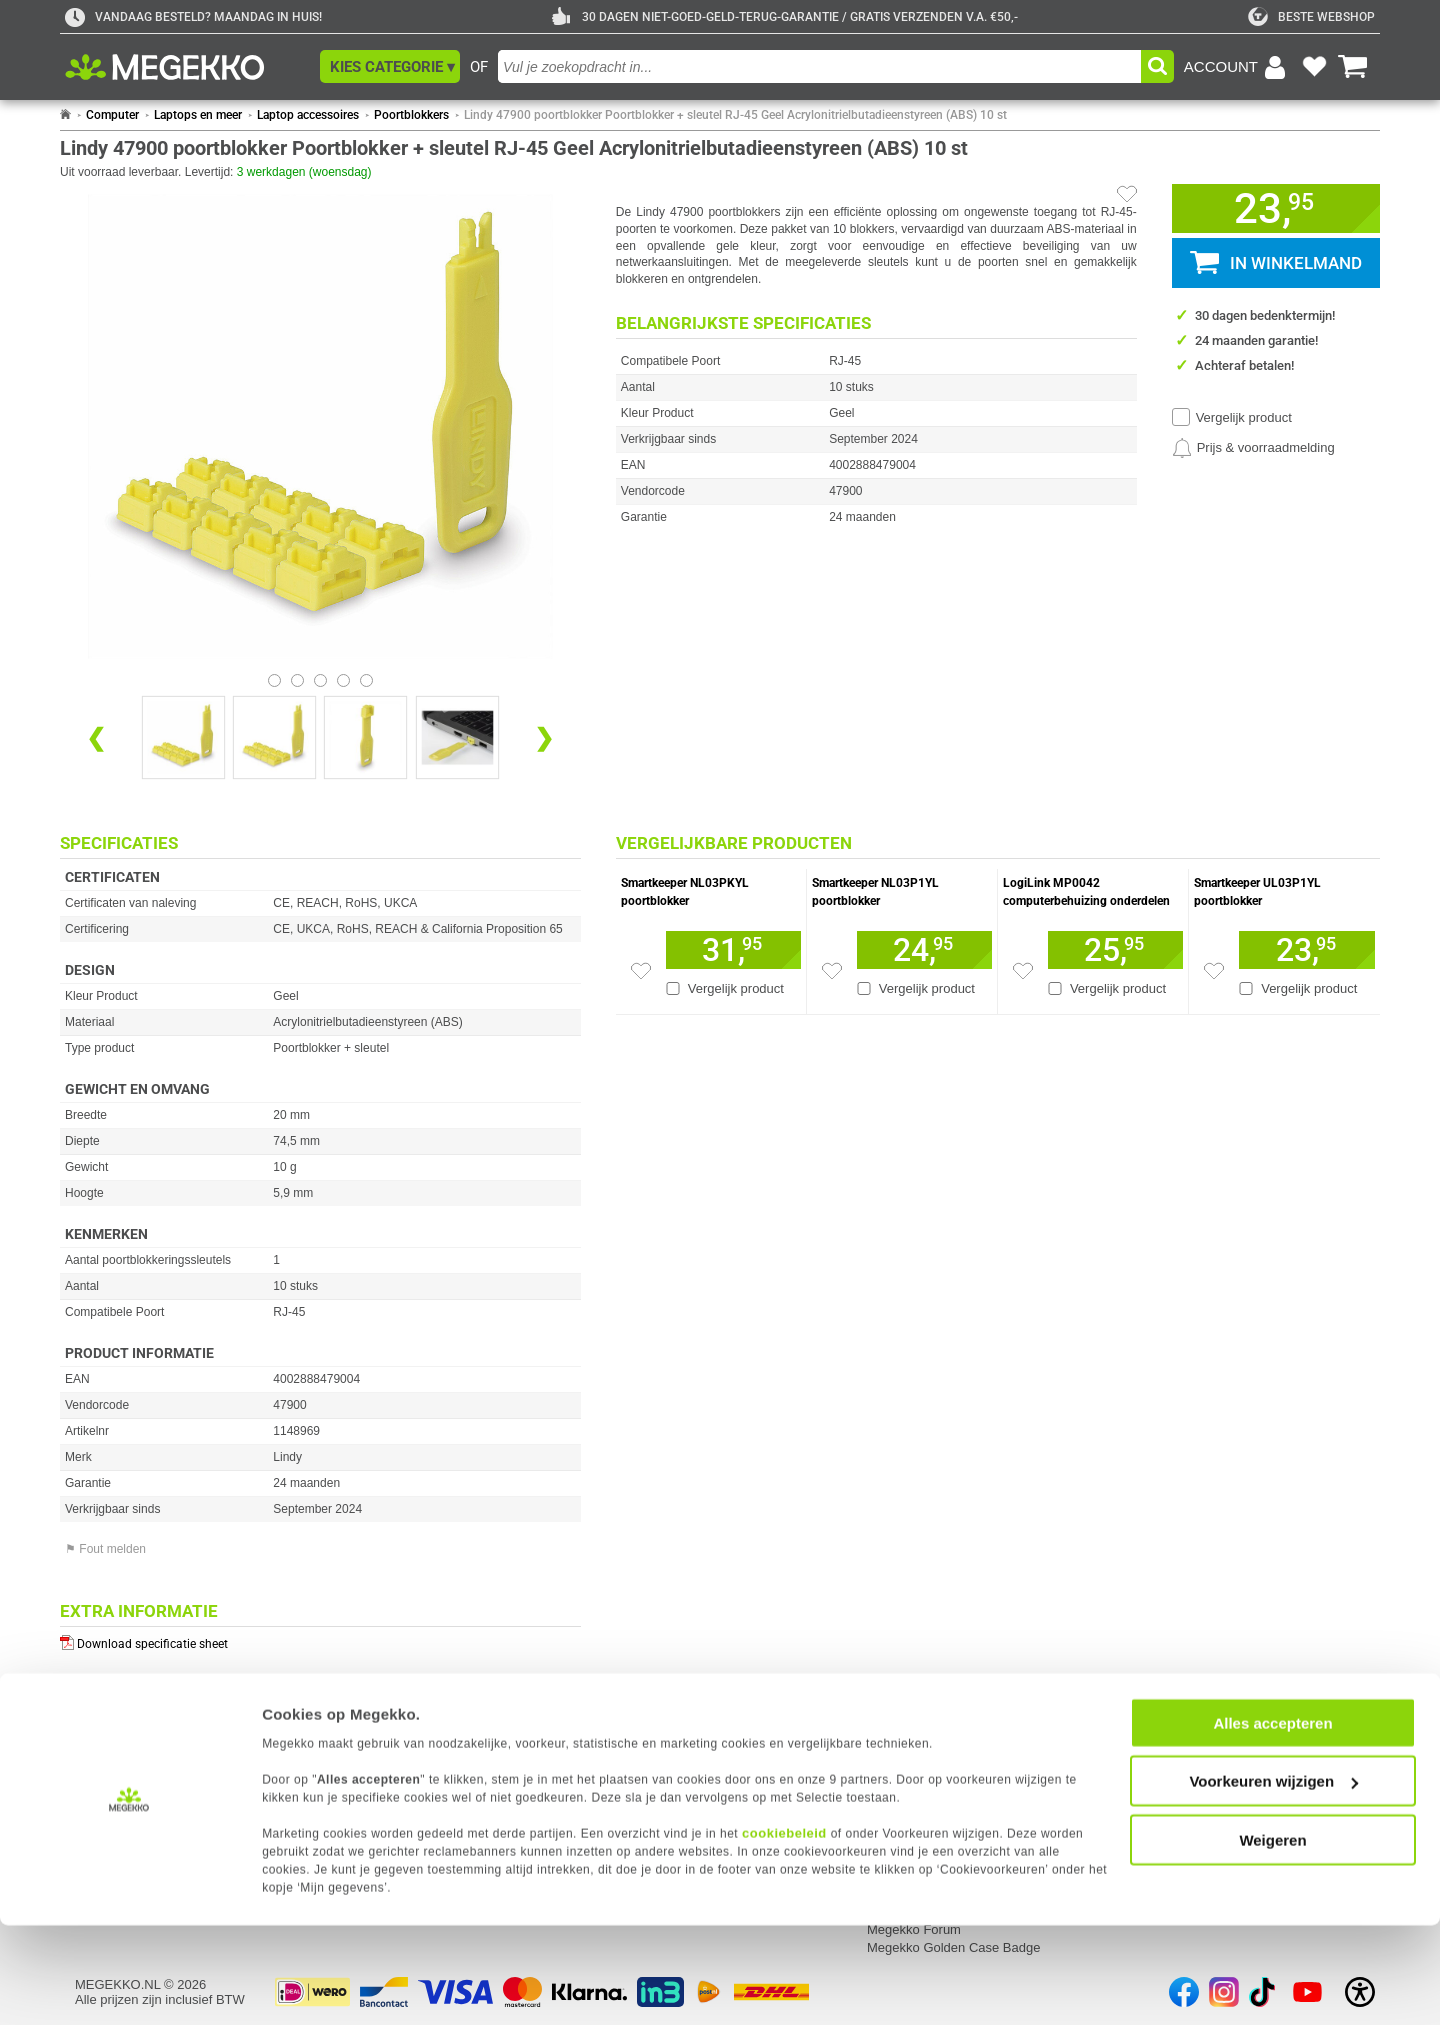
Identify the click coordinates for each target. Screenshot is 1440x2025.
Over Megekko (909, 1731)
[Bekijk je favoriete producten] (1314, 67)
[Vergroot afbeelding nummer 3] (457, 737)
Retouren (365, 1731)
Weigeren (1272, 1938)
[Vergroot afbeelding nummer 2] (365, 737)
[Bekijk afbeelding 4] (366, 680)
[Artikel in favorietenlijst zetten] (1127, 194)
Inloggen (100, 1731)
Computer (112, 115)
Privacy (96, 1767)
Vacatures (896, 1749)
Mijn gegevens (120, 1705)
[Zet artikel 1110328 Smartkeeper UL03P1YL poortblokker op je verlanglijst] (1214, 971)
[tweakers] (1311, 17)
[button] (390, 66)
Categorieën (1169, 1705)
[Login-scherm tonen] (1238, 67)
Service (362, 1705)
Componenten (1172, 1749)
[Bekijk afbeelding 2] (320, 680)
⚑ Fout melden (105, 1549)
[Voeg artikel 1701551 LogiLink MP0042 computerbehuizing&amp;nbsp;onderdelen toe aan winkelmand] (1115, 950)
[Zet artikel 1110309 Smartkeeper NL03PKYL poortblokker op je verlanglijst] (641, 971)
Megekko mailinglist (923, 1767)
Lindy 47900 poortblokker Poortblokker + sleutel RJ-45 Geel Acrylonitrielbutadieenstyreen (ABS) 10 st (735, 115)
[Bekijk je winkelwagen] (1353, 67)
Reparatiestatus (384, 1749)
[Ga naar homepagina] (187, 67)
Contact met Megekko (666, 1749)
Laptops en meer (198, 115)
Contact (627, 1705)
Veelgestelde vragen (662, 1767)
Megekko (895, 1705)
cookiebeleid (784, 1931)
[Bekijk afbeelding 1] (297, 680)
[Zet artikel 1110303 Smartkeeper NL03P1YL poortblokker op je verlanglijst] (832, 971)
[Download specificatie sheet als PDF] (320, 1639)
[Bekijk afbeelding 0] (274, 680)
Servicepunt (373, 1767)
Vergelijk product (1244, 417)
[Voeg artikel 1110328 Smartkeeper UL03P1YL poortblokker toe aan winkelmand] (1307, 950)
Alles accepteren (1272, 1821)
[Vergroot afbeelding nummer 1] (274, 737)
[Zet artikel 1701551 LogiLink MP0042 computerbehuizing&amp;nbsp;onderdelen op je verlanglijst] (1023, 971)
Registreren (108, 1749)
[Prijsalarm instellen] (1253, 448)
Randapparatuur (1178, 1767)
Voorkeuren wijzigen (1273, 1880)
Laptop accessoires (308, 115)
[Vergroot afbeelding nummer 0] (183, 737)
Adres (620, 1731)
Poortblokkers (411, 115)
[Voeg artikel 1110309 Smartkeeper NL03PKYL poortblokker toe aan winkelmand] (733, 950)
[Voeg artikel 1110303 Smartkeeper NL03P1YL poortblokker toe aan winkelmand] (924, 950)
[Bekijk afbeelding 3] (343, 680)
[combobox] (819, 66)
